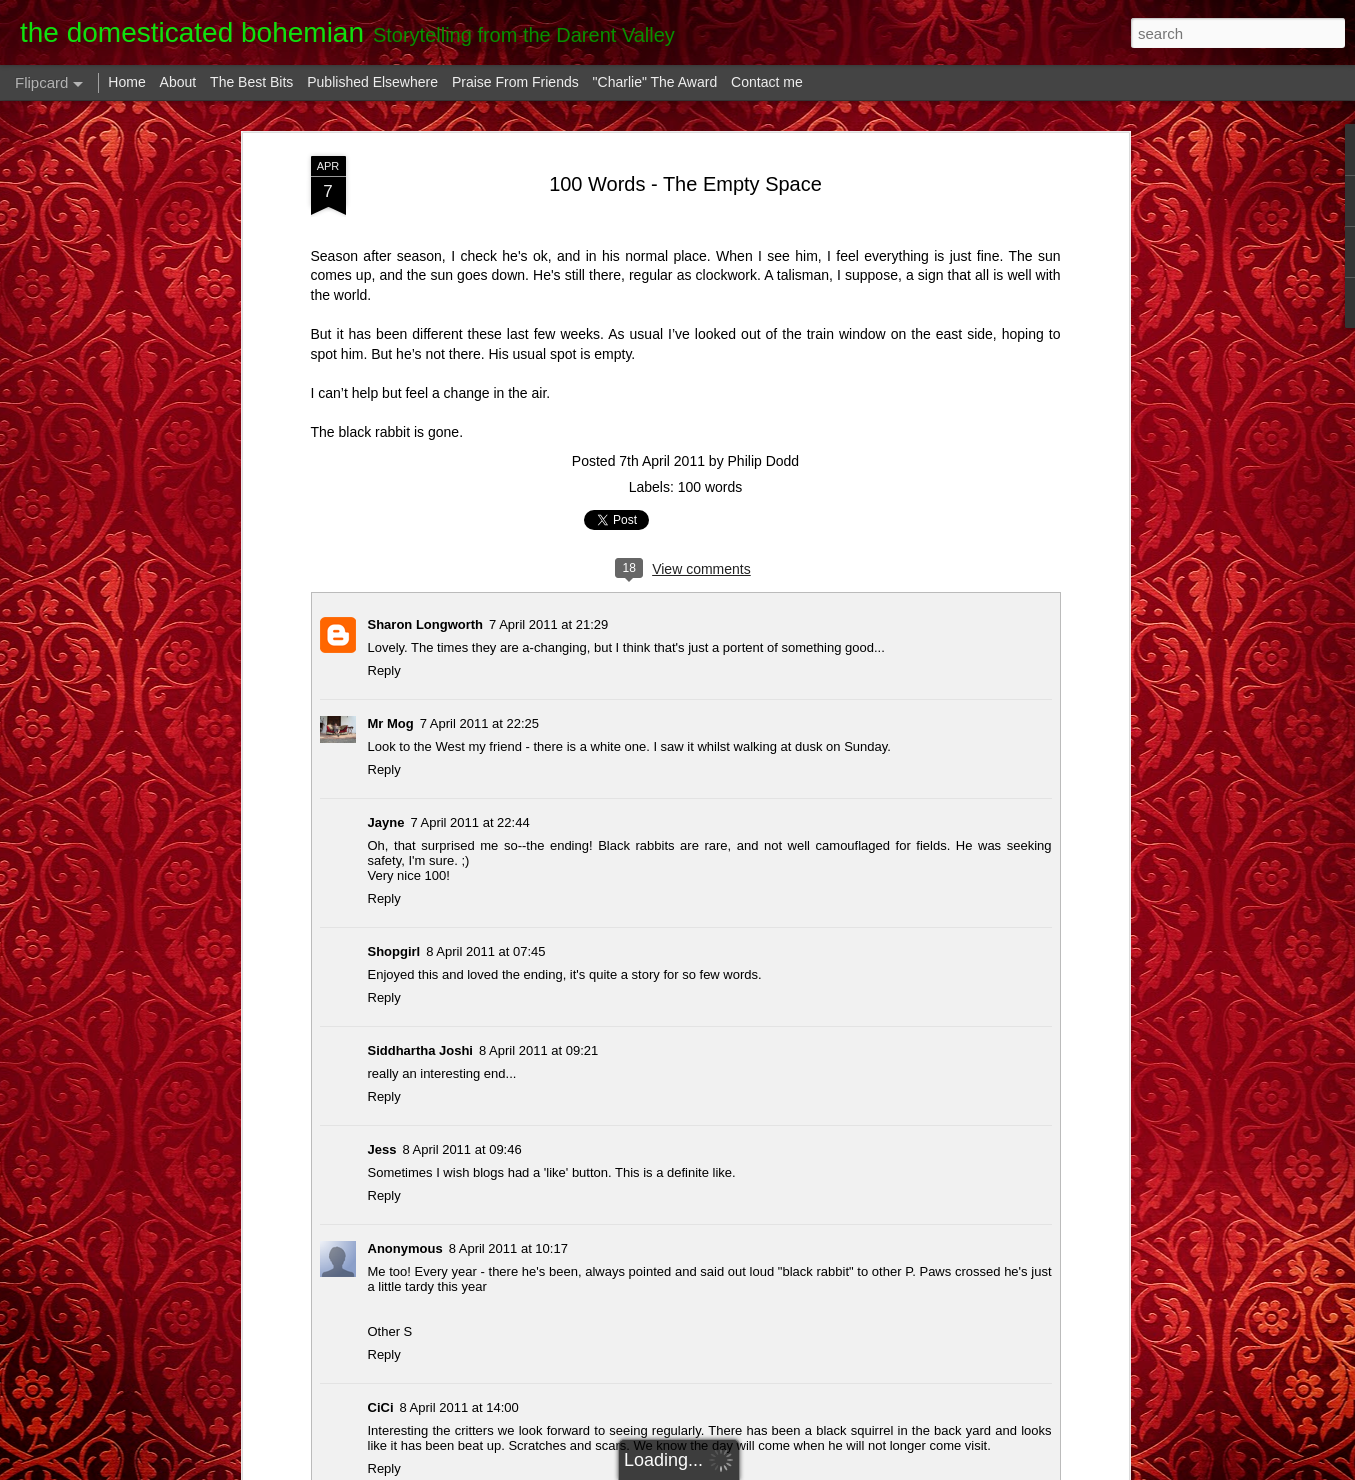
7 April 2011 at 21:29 (548, 624)
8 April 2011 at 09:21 (538, 1050)
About (178, 82)
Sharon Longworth (426, 624)
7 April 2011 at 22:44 (469, 822)
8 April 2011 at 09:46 (461, 1149)
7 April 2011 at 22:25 (479, 723)
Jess (382, 1149)
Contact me (767, 82)
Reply (384, 670)
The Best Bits (251, 82)
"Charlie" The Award (655, 82)
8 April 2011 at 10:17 (508, 1248)
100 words (710, 487)
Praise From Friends (515, 82)
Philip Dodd (764, 461)
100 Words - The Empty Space (685, 184)
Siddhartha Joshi (420, 1050)
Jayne (386, 822)
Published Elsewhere (372, 82)
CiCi (381, 1407)
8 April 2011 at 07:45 (485, 951)
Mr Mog (391, 723)
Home (126, 82)
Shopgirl (394, 951)
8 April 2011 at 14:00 (459, 1407)
